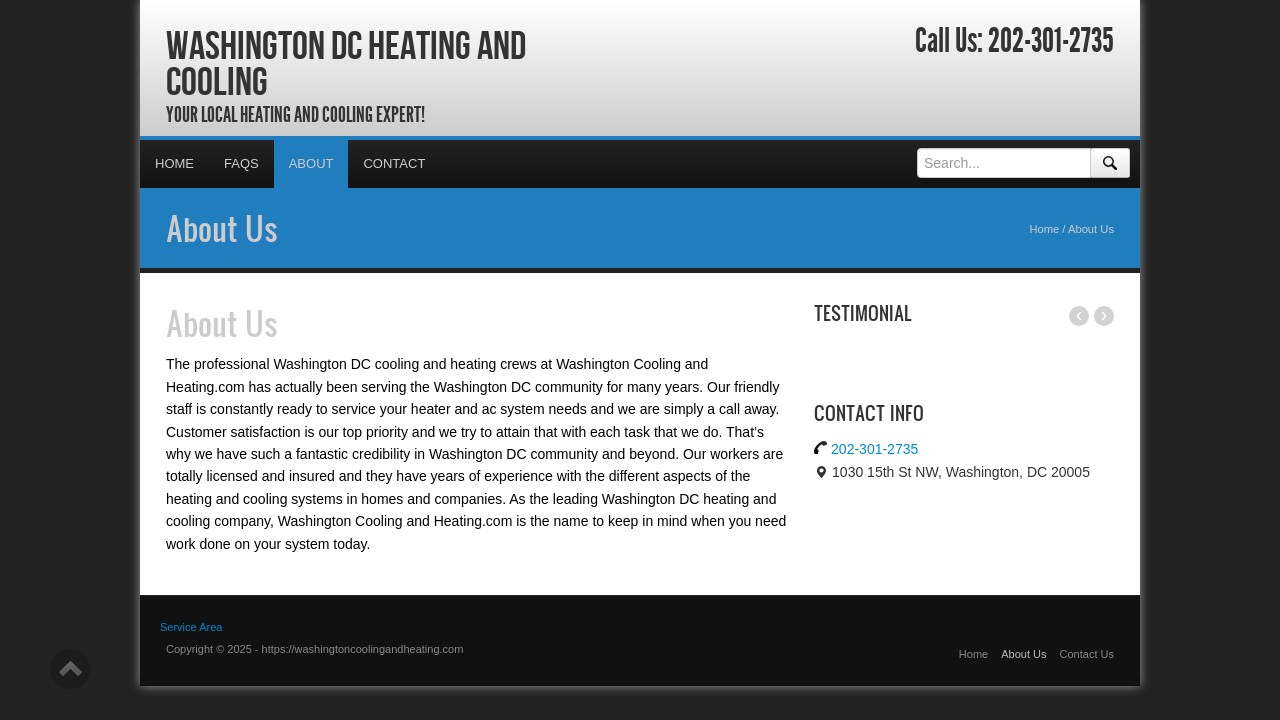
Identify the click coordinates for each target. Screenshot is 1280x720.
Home (174, 163)
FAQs (241, 163)
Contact (394, 163)
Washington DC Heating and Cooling (346, 63)
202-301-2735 (1051, 41)
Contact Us (1087, 654)
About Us (222, 228)
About (311, 163)
